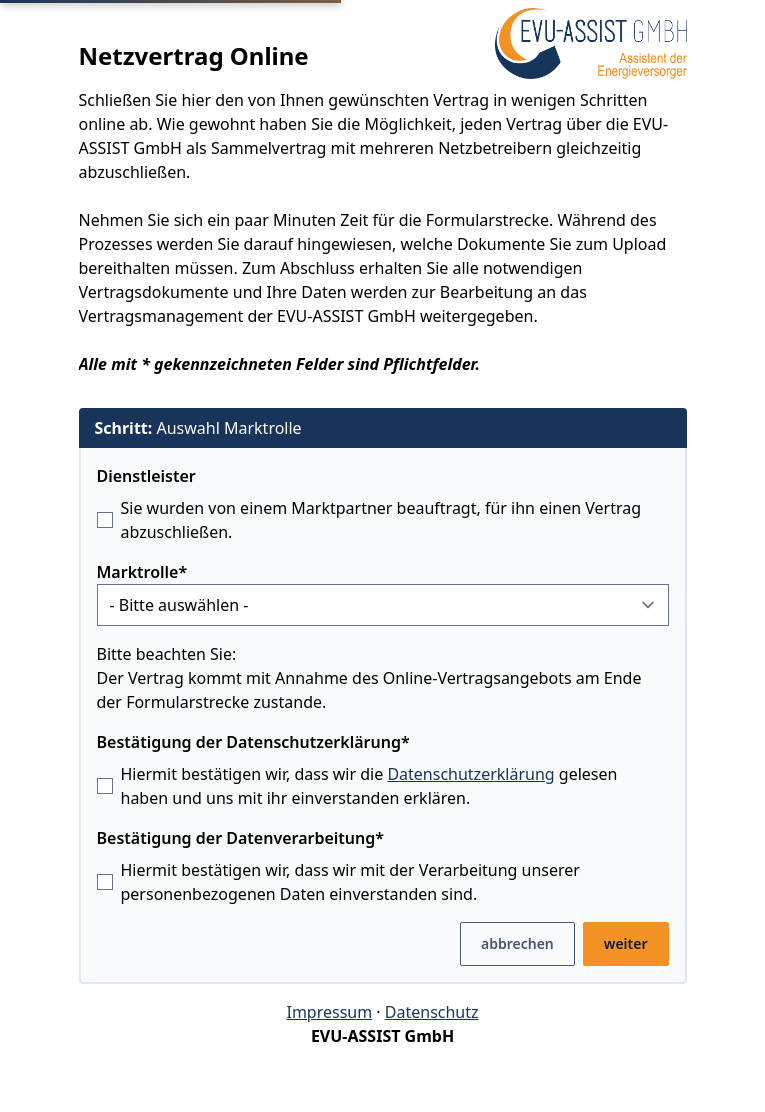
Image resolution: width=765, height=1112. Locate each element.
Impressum (329, 1012)
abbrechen (517, 943)
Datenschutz (432, 1012)
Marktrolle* (142, 572)
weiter (626, 943)
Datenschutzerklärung (470, 774)
